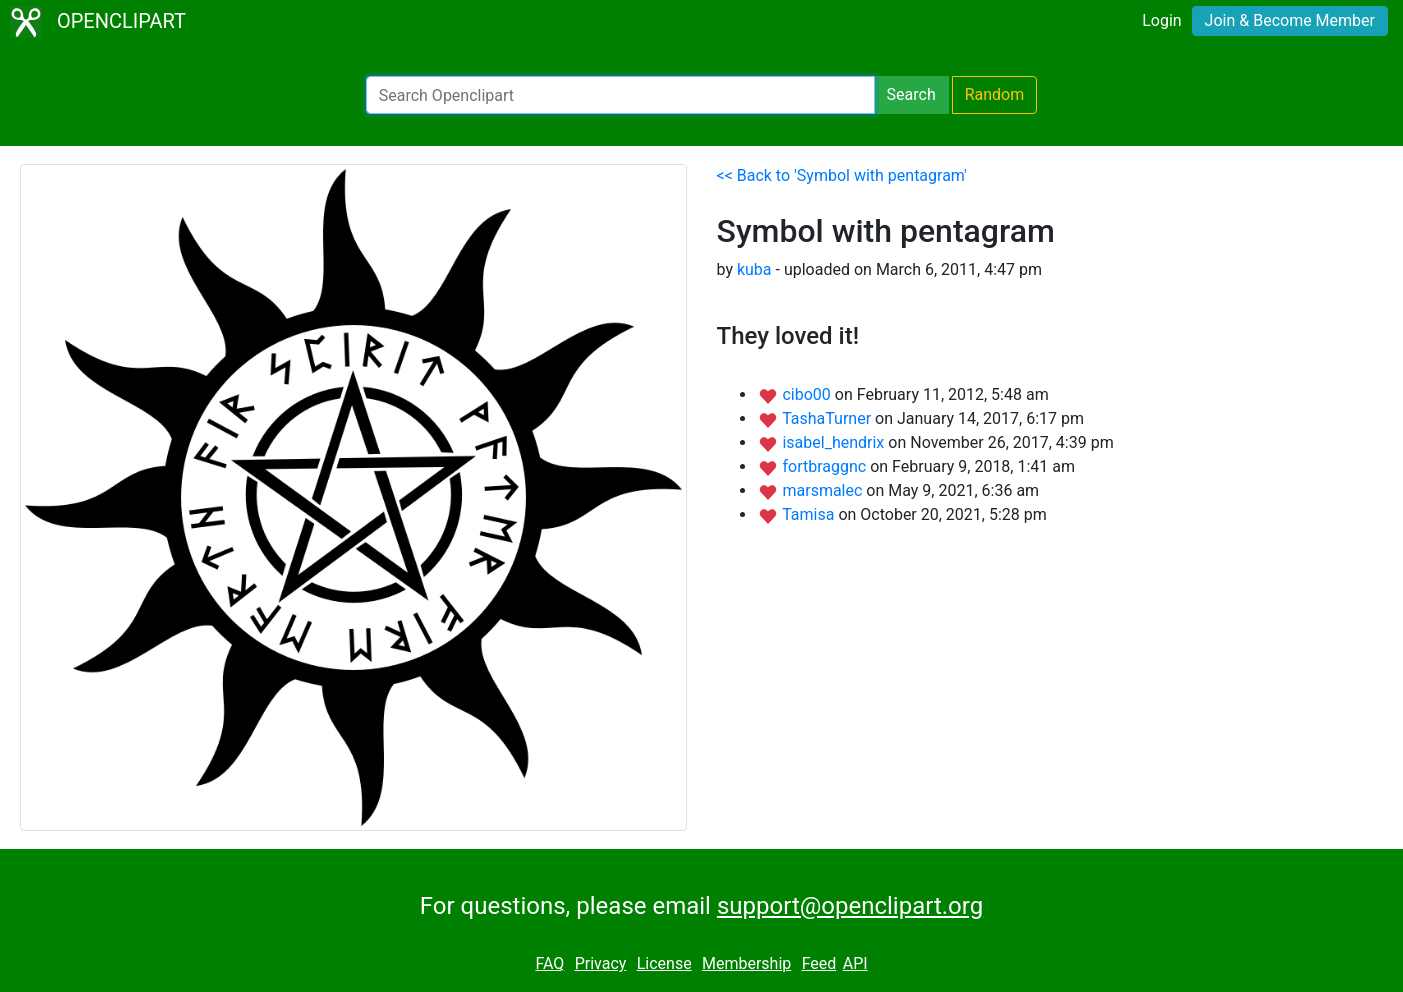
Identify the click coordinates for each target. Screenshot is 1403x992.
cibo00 (808, 394)
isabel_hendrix (835, 442)
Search (911, 94)
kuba (754, 269)
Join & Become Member (1290, 20)
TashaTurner (828, 418)
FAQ (549, 963)
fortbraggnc (826, 466)
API (855, 963)
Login (1161, 20)
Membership (746, 963)
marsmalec (824, 490)
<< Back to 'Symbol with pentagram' (842, 175)
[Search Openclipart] (620, 95)
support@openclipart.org (850, 906)
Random (995, 94)
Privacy (601, 963)
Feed (819, 963)
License (664, 963)
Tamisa (810, 514)
